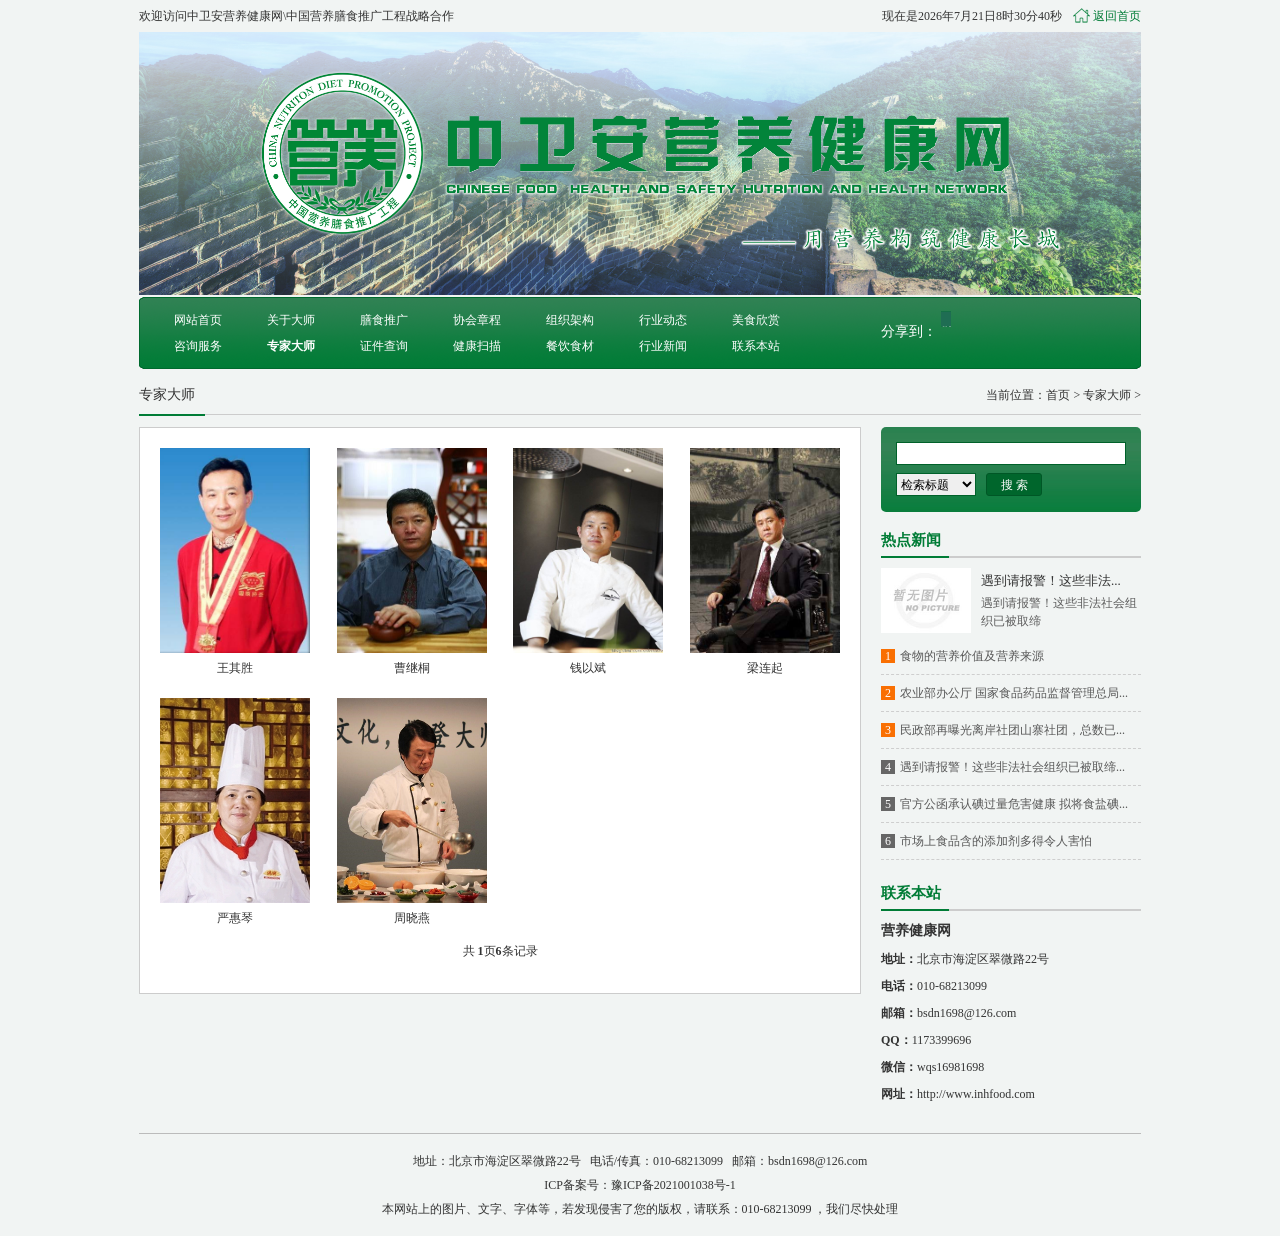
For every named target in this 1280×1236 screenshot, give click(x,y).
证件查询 (384, 346)
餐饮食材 (570, 346)
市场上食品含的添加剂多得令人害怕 (996, 841)
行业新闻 (663, 346)
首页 (1058, 395)
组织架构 (570, 320)
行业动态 (663, 320)
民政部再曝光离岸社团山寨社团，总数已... (1012, 730)
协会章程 (477, 320)
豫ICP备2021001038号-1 (673, 1185)
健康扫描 (477, 346)
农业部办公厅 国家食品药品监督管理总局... (1014, 693)
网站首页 (198, 320)
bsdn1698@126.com (966, 1013)
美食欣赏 (756, 320)
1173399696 (942, 1040)
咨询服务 (198, 346)
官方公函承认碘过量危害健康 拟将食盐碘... (1014, 804)
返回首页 (1117, 16)
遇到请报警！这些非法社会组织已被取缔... (1012, 767)
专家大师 (291, 346)
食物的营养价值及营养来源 (972, 656)
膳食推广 (384, 320)
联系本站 (756, 346)
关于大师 (291, 320)
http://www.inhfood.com (976, 1094)
